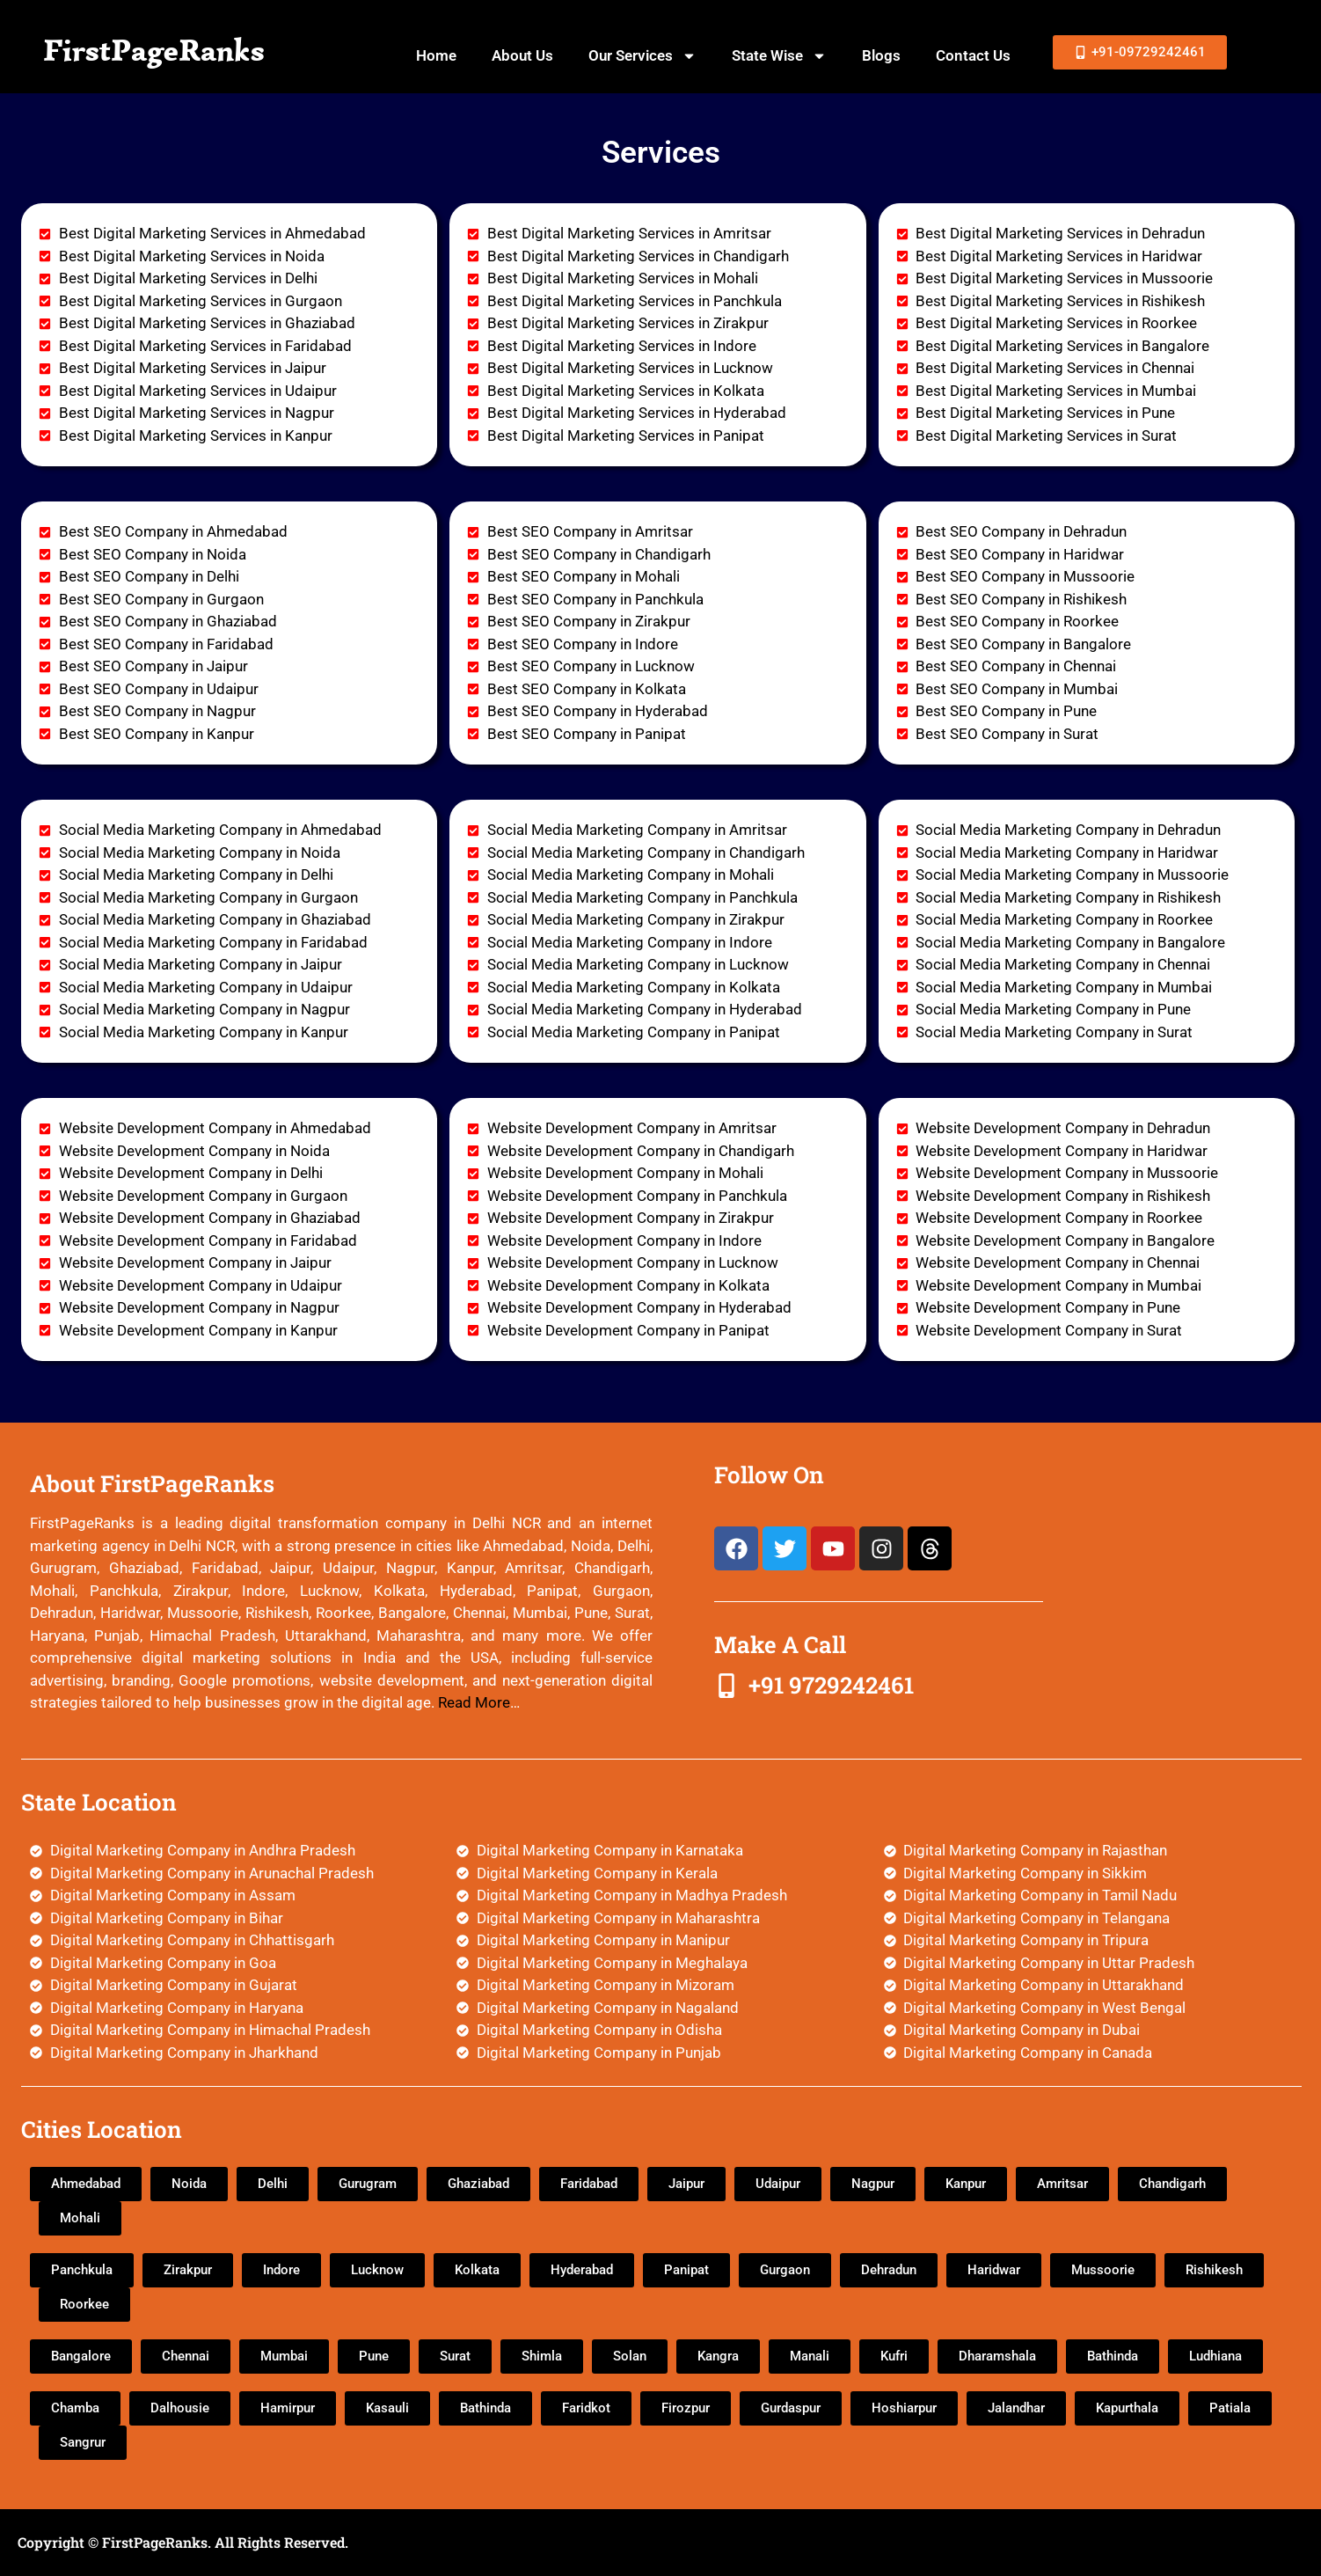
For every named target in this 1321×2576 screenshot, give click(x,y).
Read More (474, 1702)
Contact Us (973, 55)
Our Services (642, 56)
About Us (522, 55)
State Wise (779, 56)
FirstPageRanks (154, 50)
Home (436, 55)
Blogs (881, 55)
